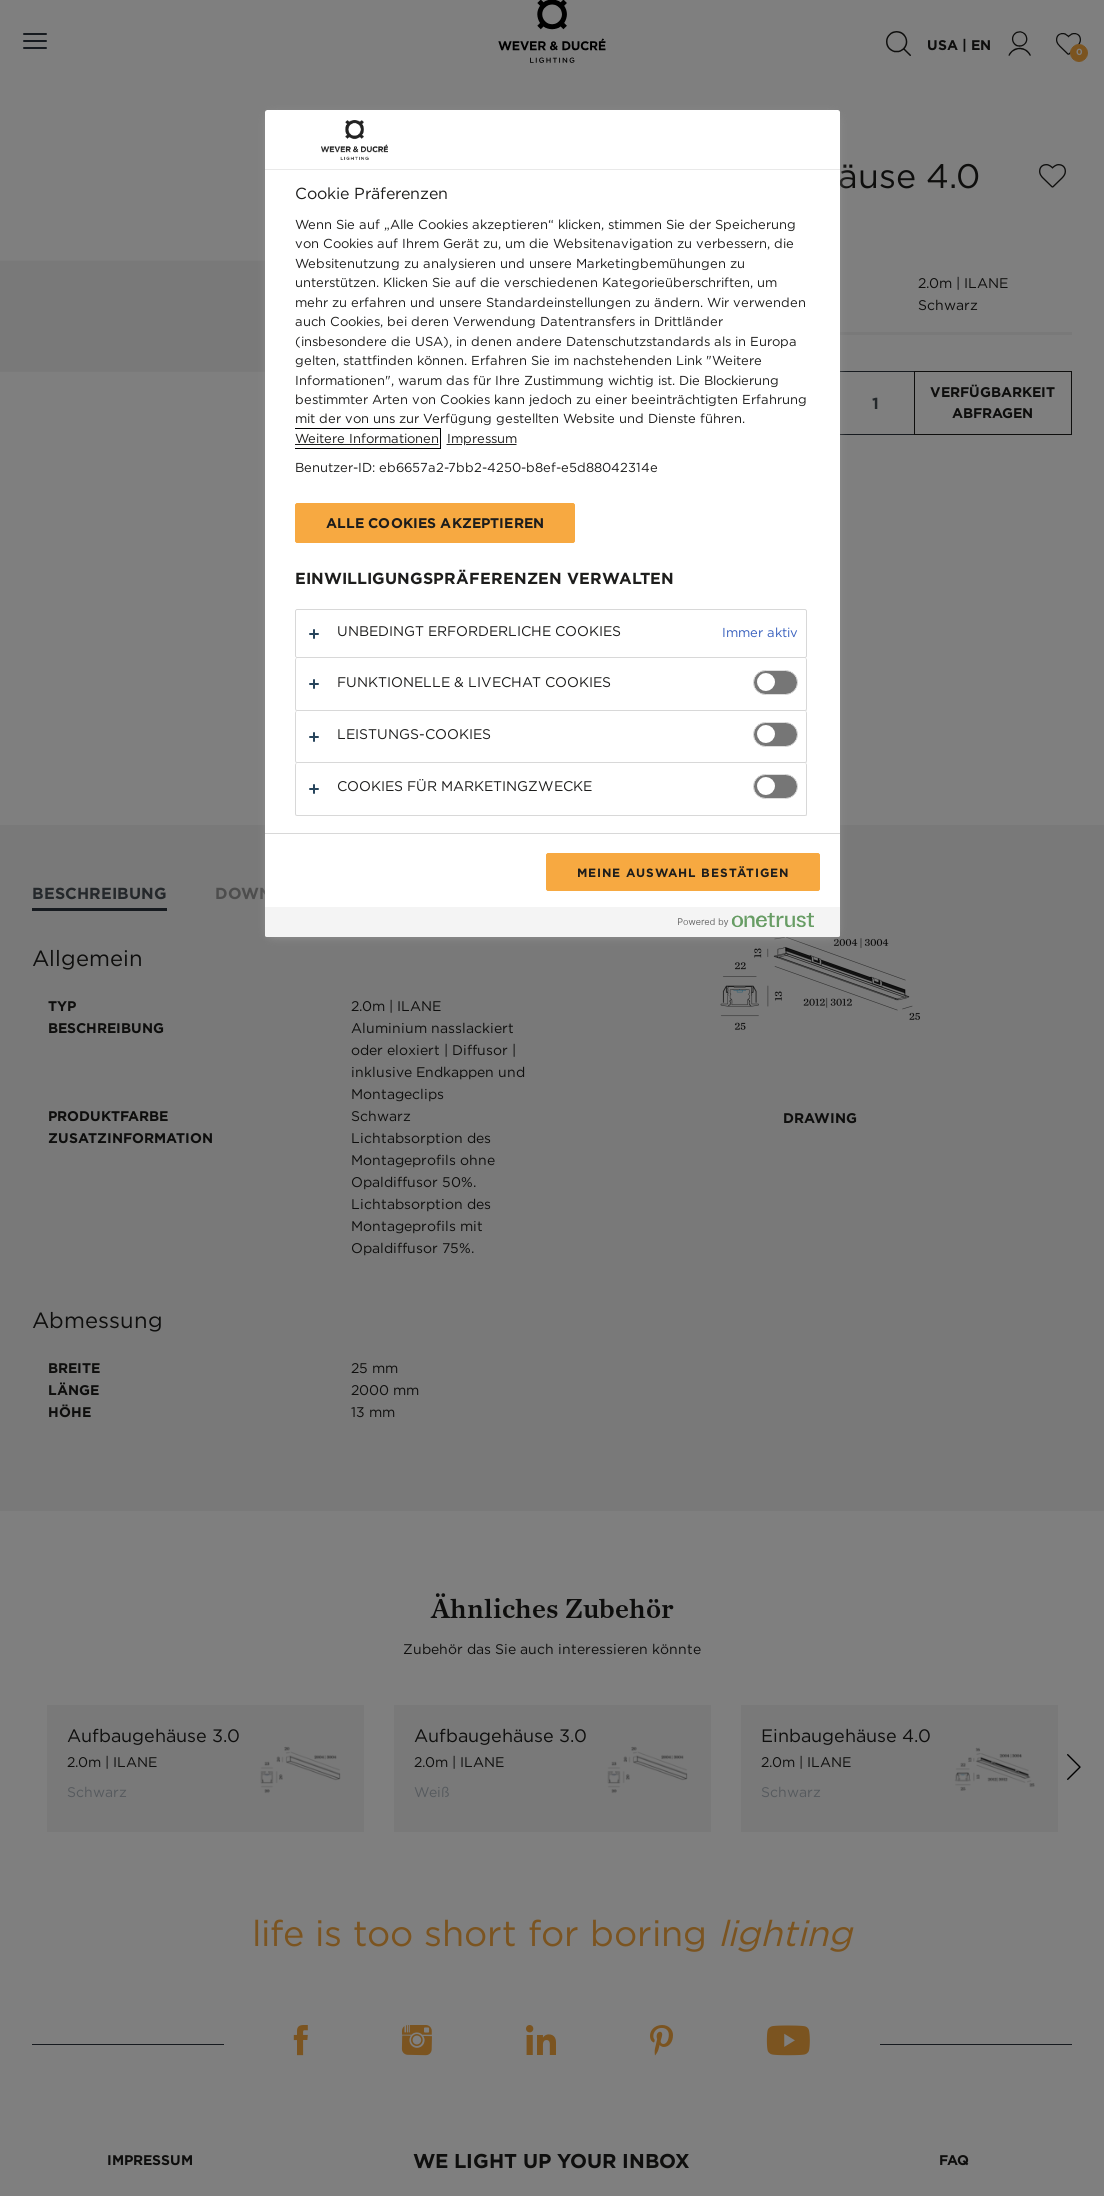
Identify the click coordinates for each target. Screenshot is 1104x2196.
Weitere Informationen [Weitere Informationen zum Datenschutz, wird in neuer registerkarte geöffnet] (367, 438)
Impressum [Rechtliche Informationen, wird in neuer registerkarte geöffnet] (482, 438)
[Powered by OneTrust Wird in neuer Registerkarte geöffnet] (754, 924)
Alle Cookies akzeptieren (435, 523)
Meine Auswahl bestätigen (682, 872)
